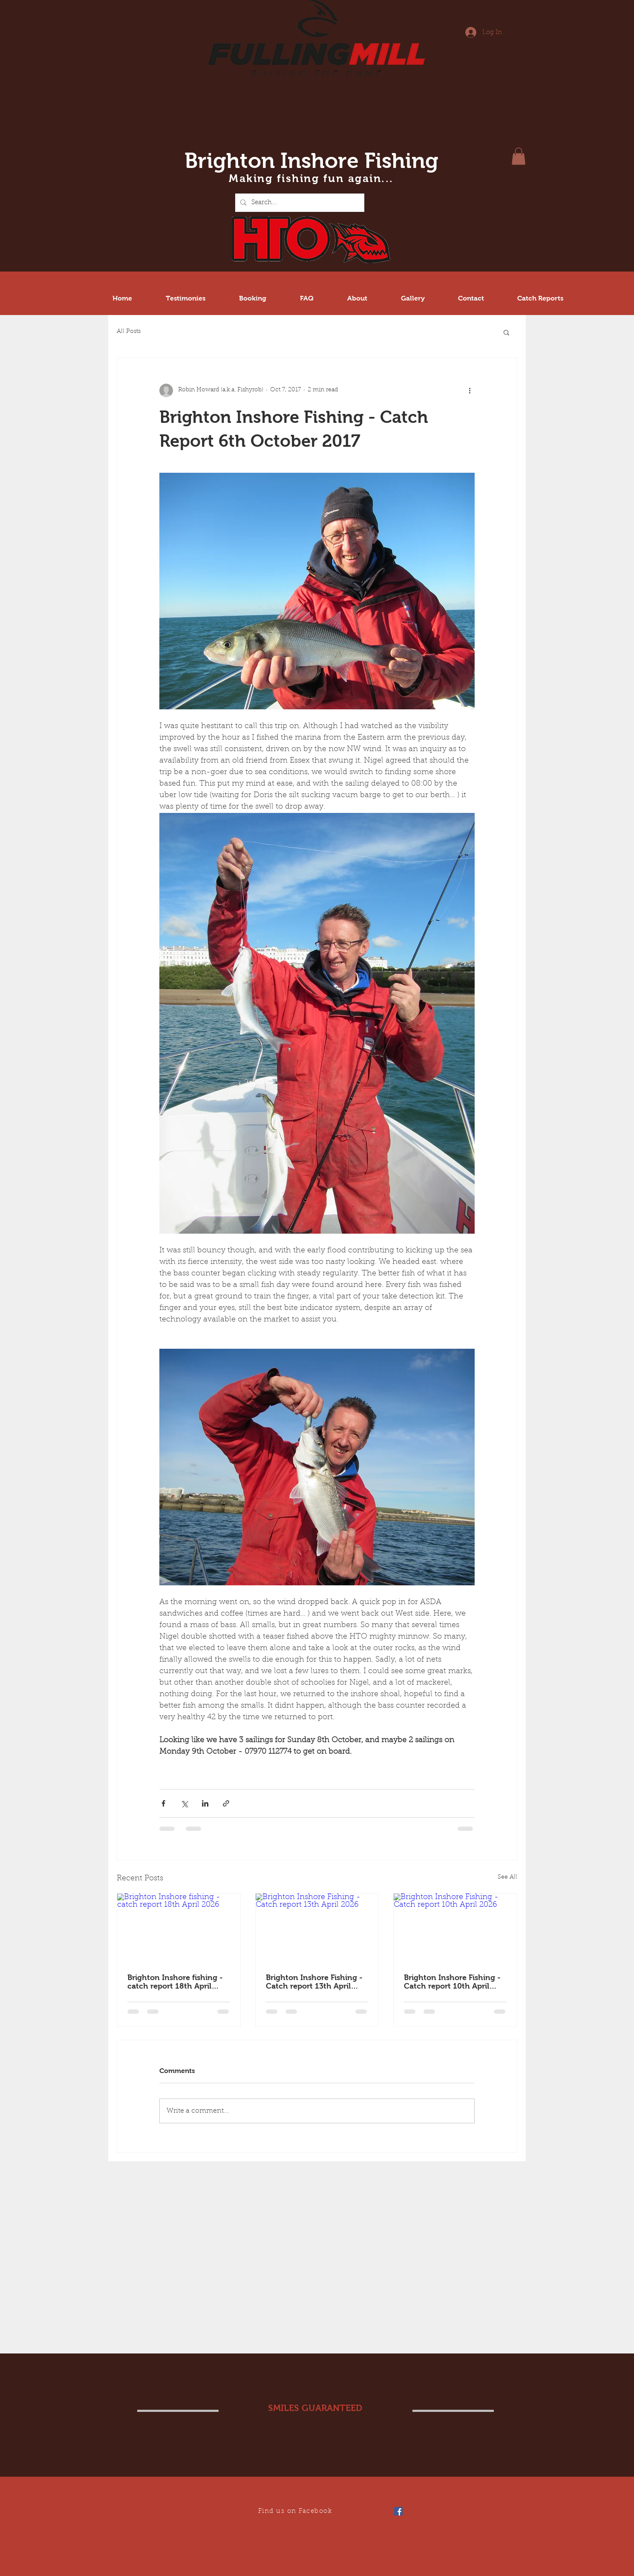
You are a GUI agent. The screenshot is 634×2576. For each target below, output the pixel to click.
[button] (518, 156)
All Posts (129, 332)
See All (507, 1877)
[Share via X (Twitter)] (184, 1803)
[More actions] (469, 390)
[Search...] (298, 203)
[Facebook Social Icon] (398, 2511)
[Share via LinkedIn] (205, 1803)
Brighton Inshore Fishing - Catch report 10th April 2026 (452, 1981)
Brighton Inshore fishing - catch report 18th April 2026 (175, 1981)
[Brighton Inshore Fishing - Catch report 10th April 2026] (455, 1928)
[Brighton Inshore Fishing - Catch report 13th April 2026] (317, 1928)
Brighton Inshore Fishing (311, 160)
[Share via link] (226, 1803)
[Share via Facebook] (163, 1803)
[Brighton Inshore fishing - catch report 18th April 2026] (178, 1928)
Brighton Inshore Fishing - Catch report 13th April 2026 (314, 1981)
